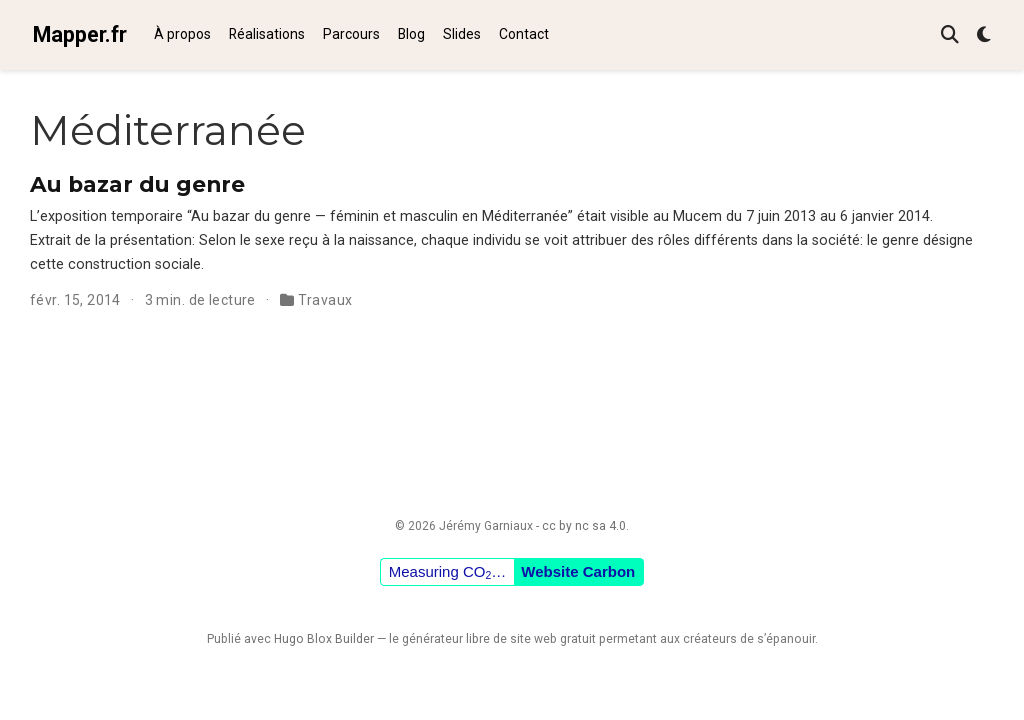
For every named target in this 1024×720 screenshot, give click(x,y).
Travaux (325, 300)
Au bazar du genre (137, 184)
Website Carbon (578, 571)
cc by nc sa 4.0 (584, 526)
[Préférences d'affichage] (984, 35)
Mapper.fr (80, 34)
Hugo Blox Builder (324, 639)
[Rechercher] (950, 35)
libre (478, 639)
